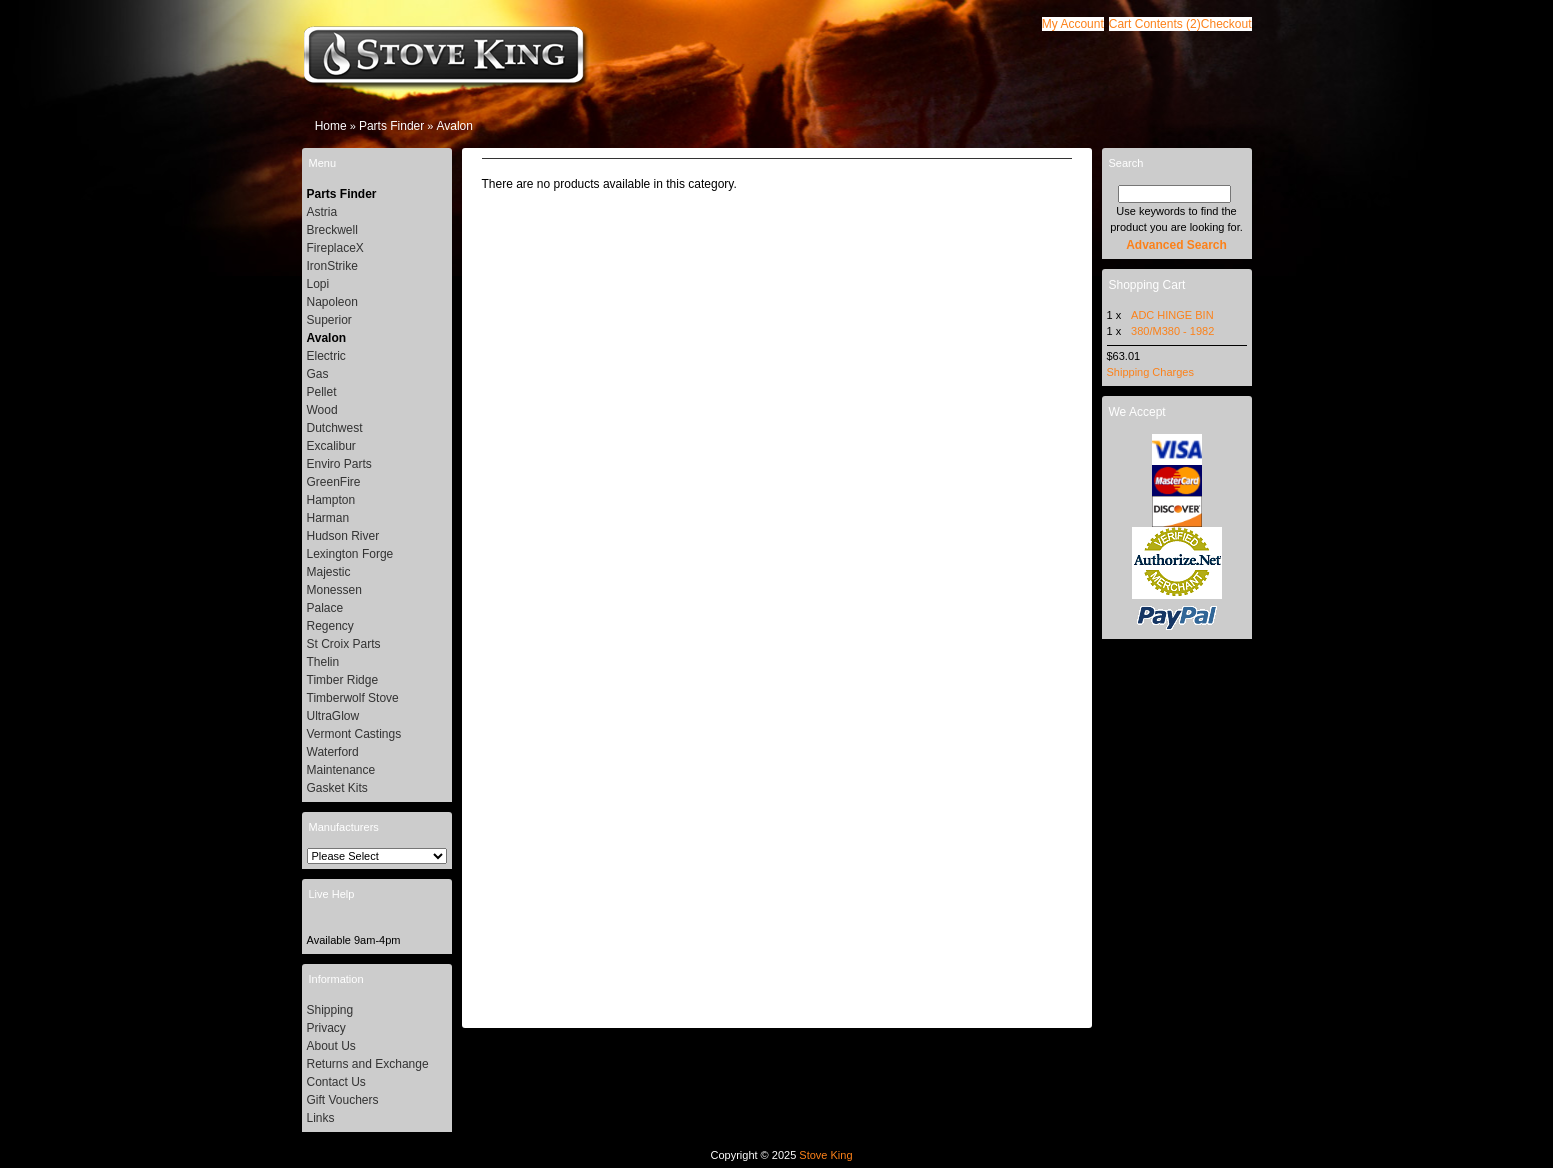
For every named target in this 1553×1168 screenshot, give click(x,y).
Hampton (331, 500)
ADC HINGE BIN (1172, 315)
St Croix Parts (344, 644)
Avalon (454, 126)
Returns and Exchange (368, 1064)
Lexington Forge (350, 554)
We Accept (1137, 412)
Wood (322, 410)
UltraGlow (333, 716)
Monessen (334, 590)
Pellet (322, 392)
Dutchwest (335, 428)
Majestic (329, 572)
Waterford (333, 752)
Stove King (825, 1155)
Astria (322, 212)
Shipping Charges (1150, 372)
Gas (318, 374)
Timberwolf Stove (353, 698)
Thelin (323, 662)
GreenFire (334, 482)
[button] (1155, 24)
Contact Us (336, 1082)
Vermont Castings (354, 734)
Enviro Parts (339, 464)
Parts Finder (391, 126)
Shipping (330, 1010)
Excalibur (331, 446)
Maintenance (341, 770)
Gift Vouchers (343, 1100)
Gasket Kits (337, 788)
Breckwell (332, 230)
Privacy (326, 1028)
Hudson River (343, 536)
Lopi (318, 284)
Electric (326, 356)
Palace (325, 608)
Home (331, 126)
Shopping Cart (1147, 285)
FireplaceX (335, 248)
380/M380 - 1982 (1172, 331)
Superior (329, 320)
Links (321, 1118)
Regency (330, 626)
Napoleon (332, 302)
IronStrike (332, 266)
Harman (328, 518)
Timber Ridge (343, 680)
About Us (331, 1046)
